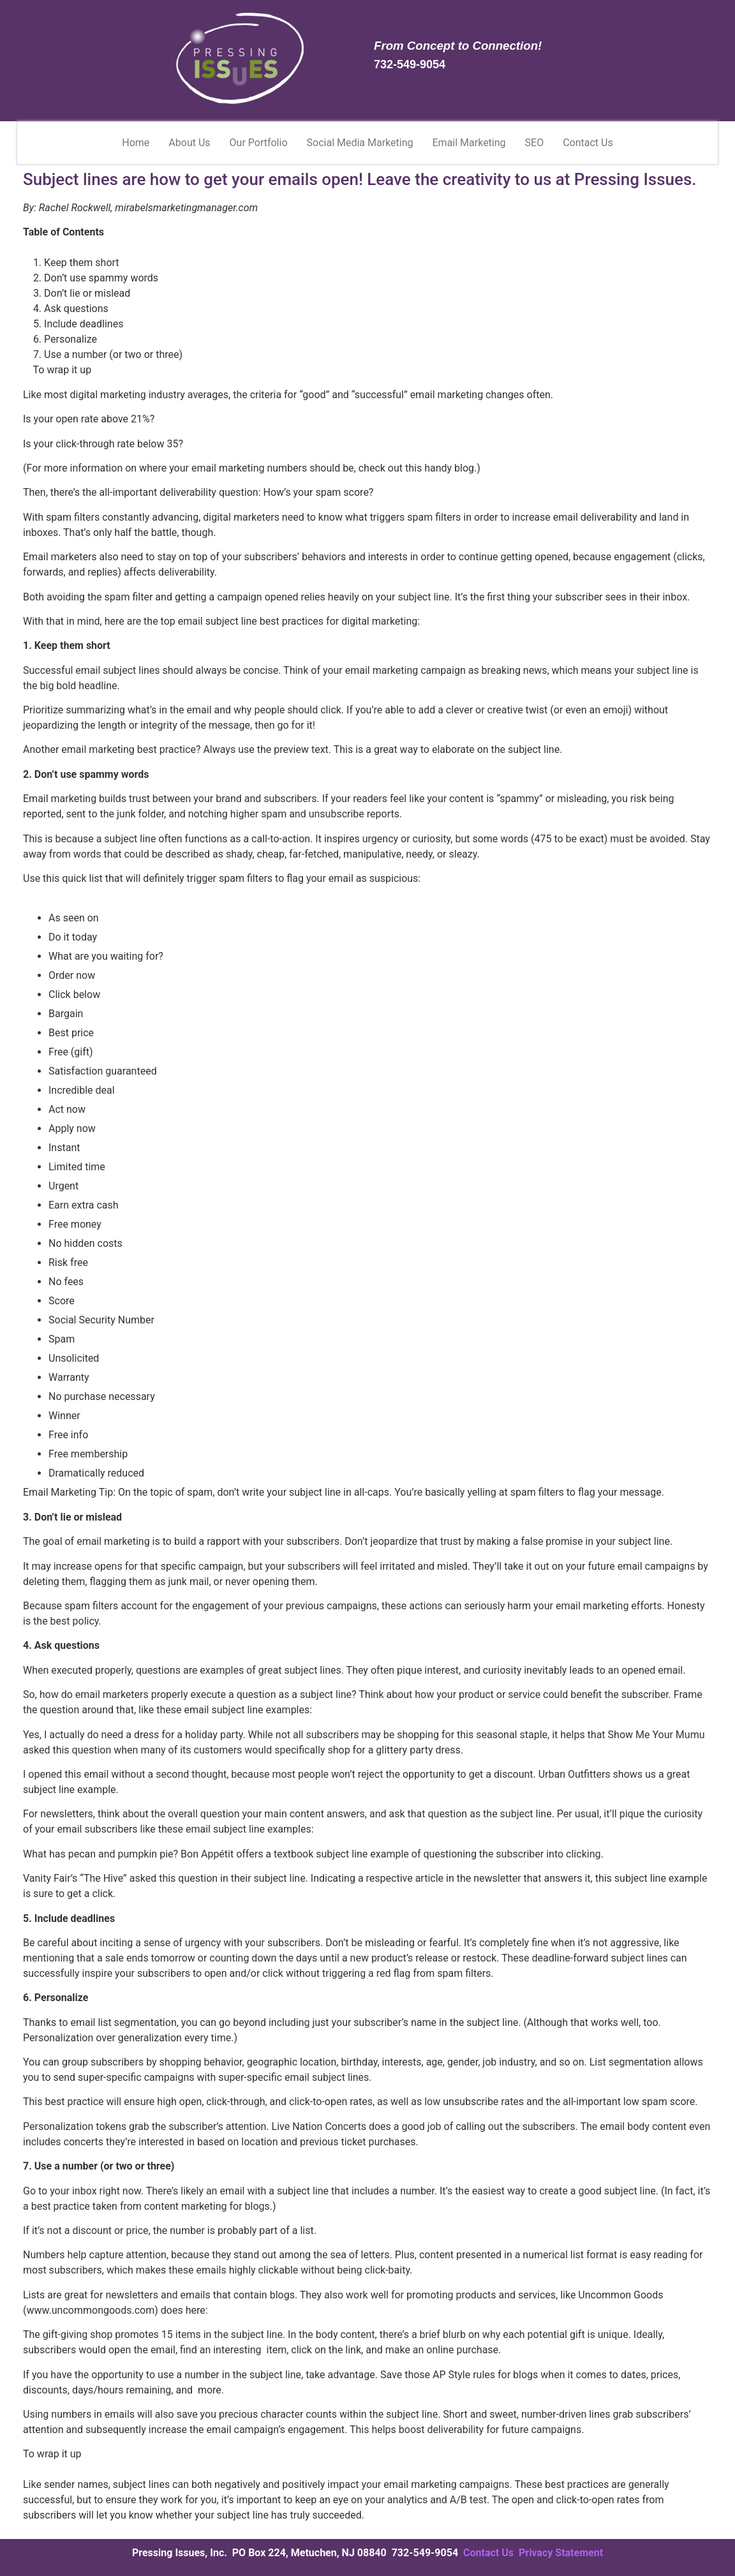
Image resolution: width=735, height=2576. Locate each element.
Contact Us (588, 143)
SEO (534, 143)
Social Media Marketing (360, 143)
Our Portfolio (259, 143)
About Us (189, 143)
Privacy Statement (561, 2553)
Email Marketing (469, 143)
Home (135, 143)
